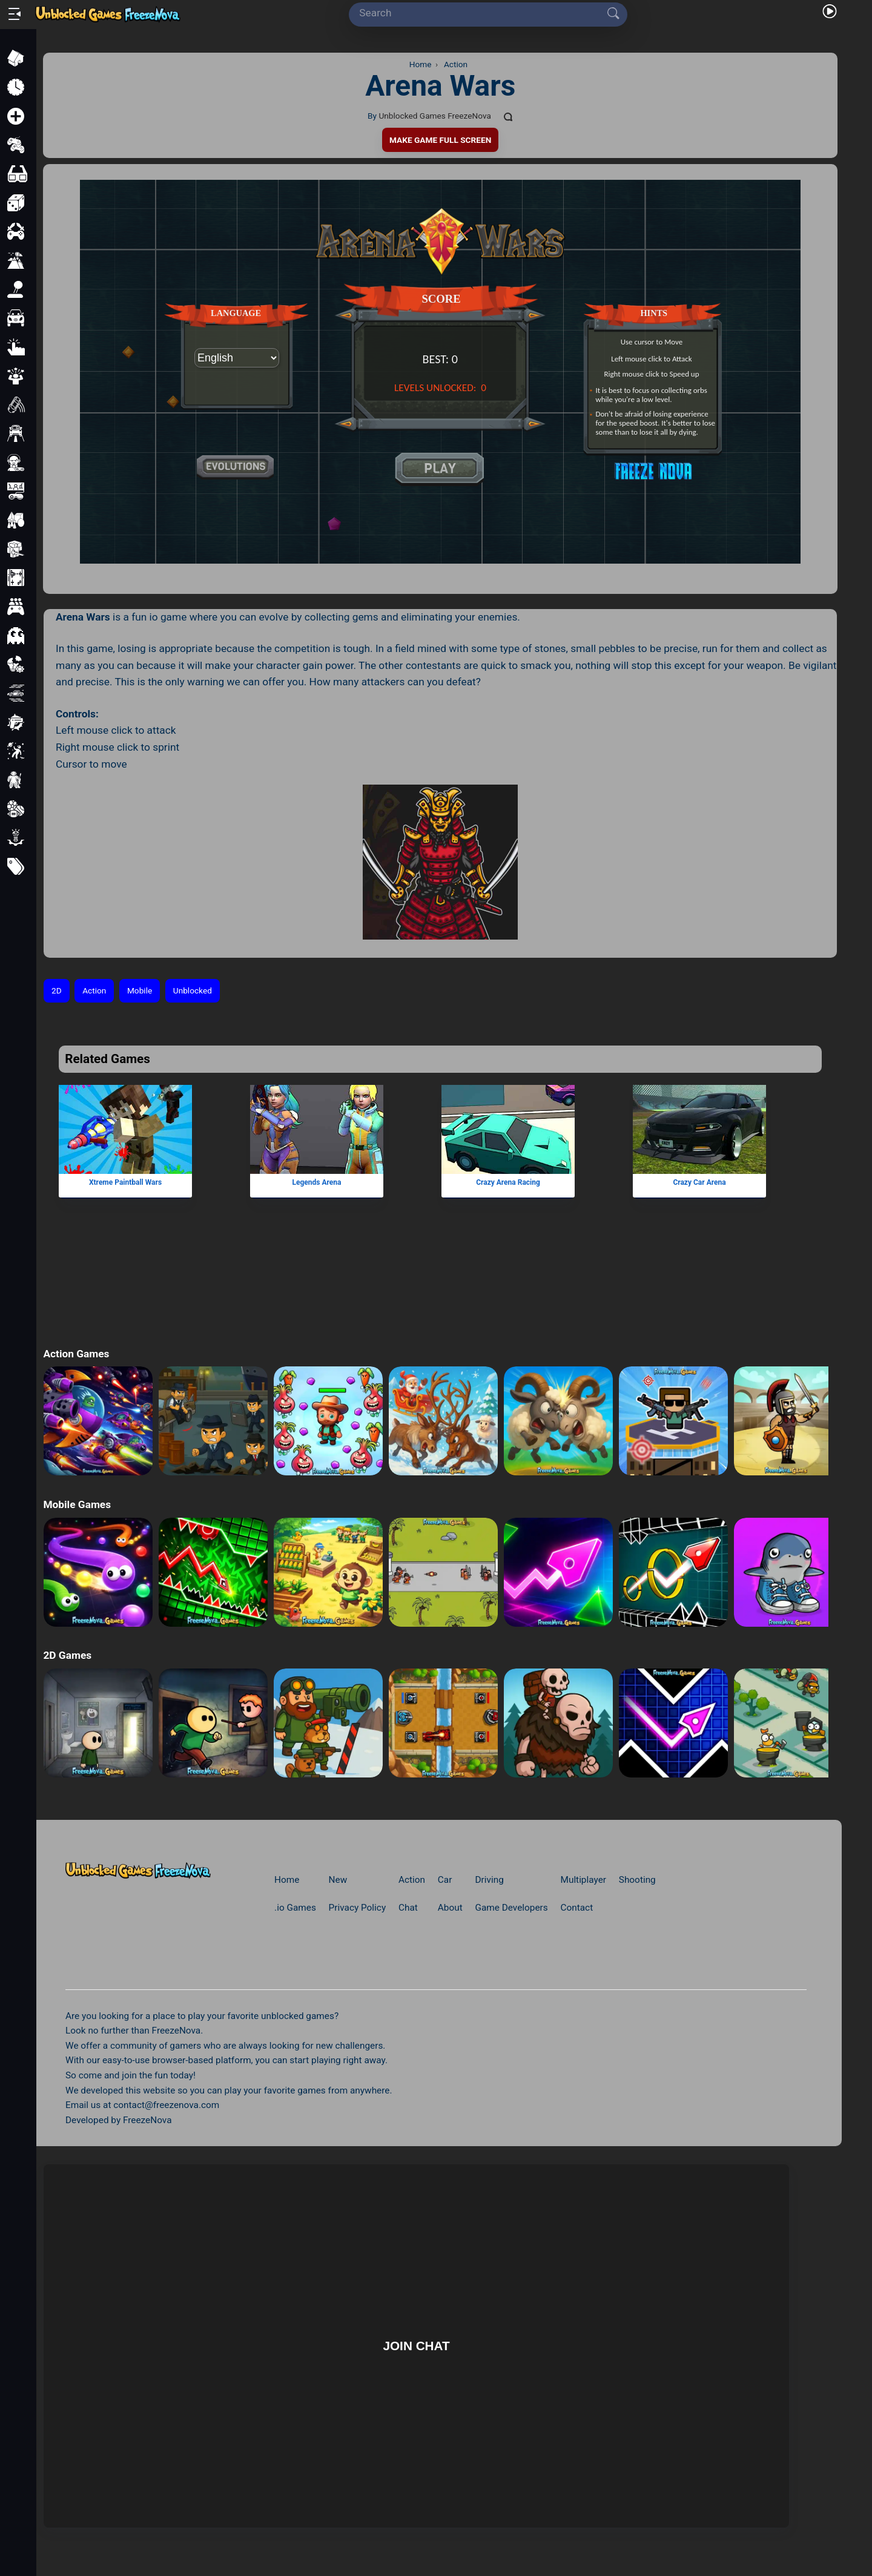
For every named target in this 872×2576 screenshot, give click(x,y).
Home (286, 1879)
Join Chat (416, 2346)
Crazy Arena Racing (508, 1182)
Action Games (76, 1354)
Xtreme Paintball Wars (125, 1182)
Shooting (637, 1879)
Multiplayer (584, 1879)
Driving (489, 1879)
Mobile (139, 990)
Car (445, 1879)
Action (94, 990)
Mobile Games (77, 1504)
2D (56, 990)
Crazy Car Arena (699, 1182)
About (450, 1907)
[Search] (483, 13)
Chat (408, 1907)
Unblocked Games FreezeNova (434, 115)
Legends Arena (317, 1182)
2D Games (67, 1655)
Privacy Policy (357, 1907)
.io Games (295, 1907)
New (338, 1879)
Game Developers (511, 1907)
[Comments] (509, 116)
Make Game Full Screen (440, 140)
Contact (577, 1907)
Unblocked (192, 990)
